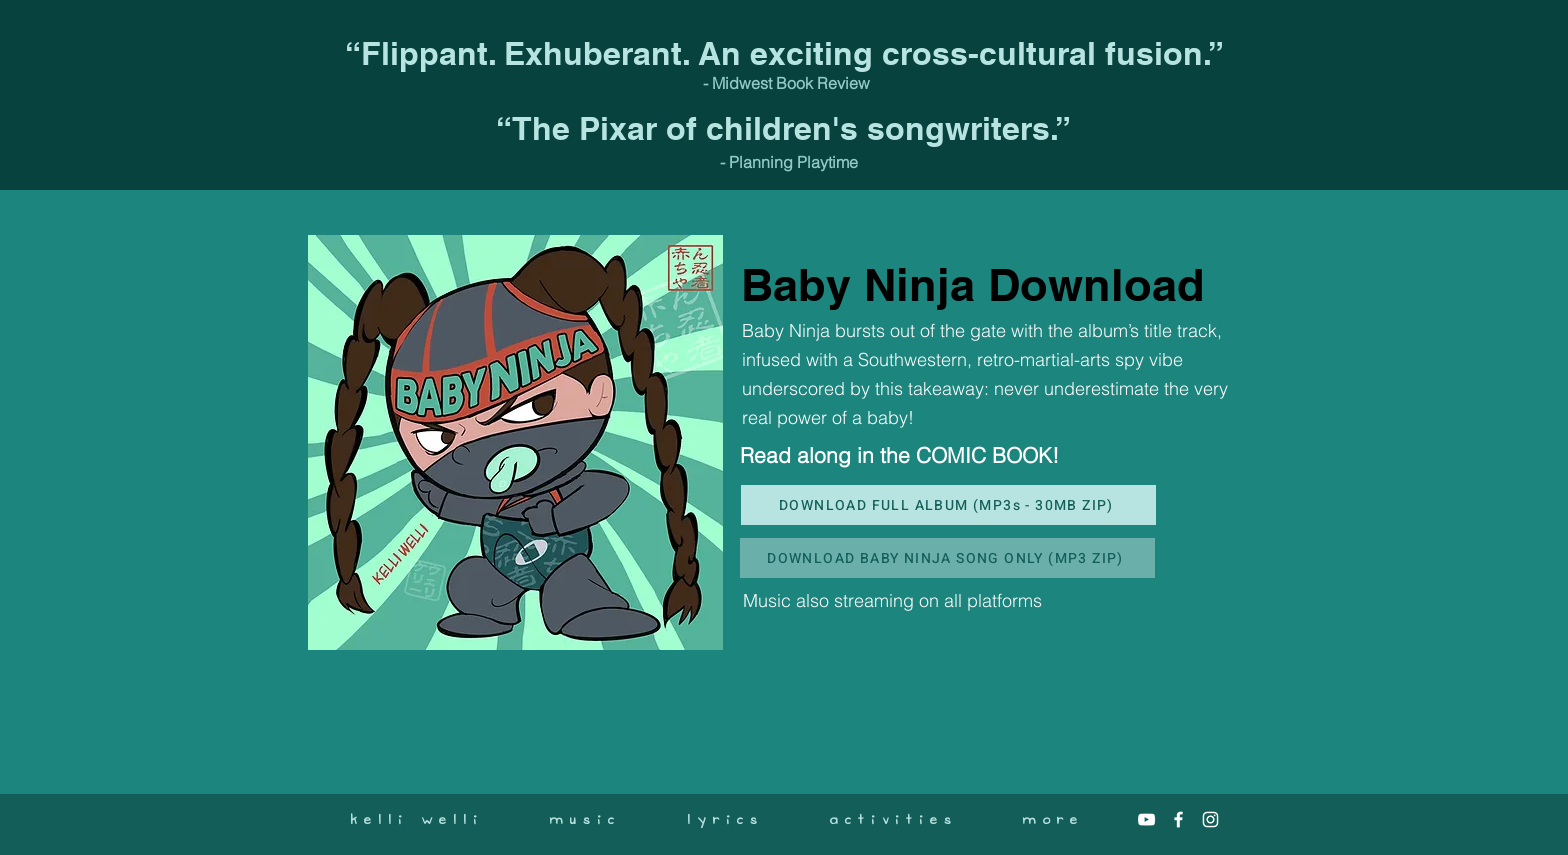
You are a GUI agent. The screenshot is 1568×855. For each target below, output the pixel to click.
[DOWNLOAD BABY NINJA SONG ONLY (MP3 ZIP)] (947, 558)
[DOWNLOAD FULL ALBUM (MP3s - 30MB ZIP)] (948, 505)
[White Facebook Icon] (1178, 819)
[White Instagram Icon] (1210, 819)
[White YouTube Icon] (1146, 819)
